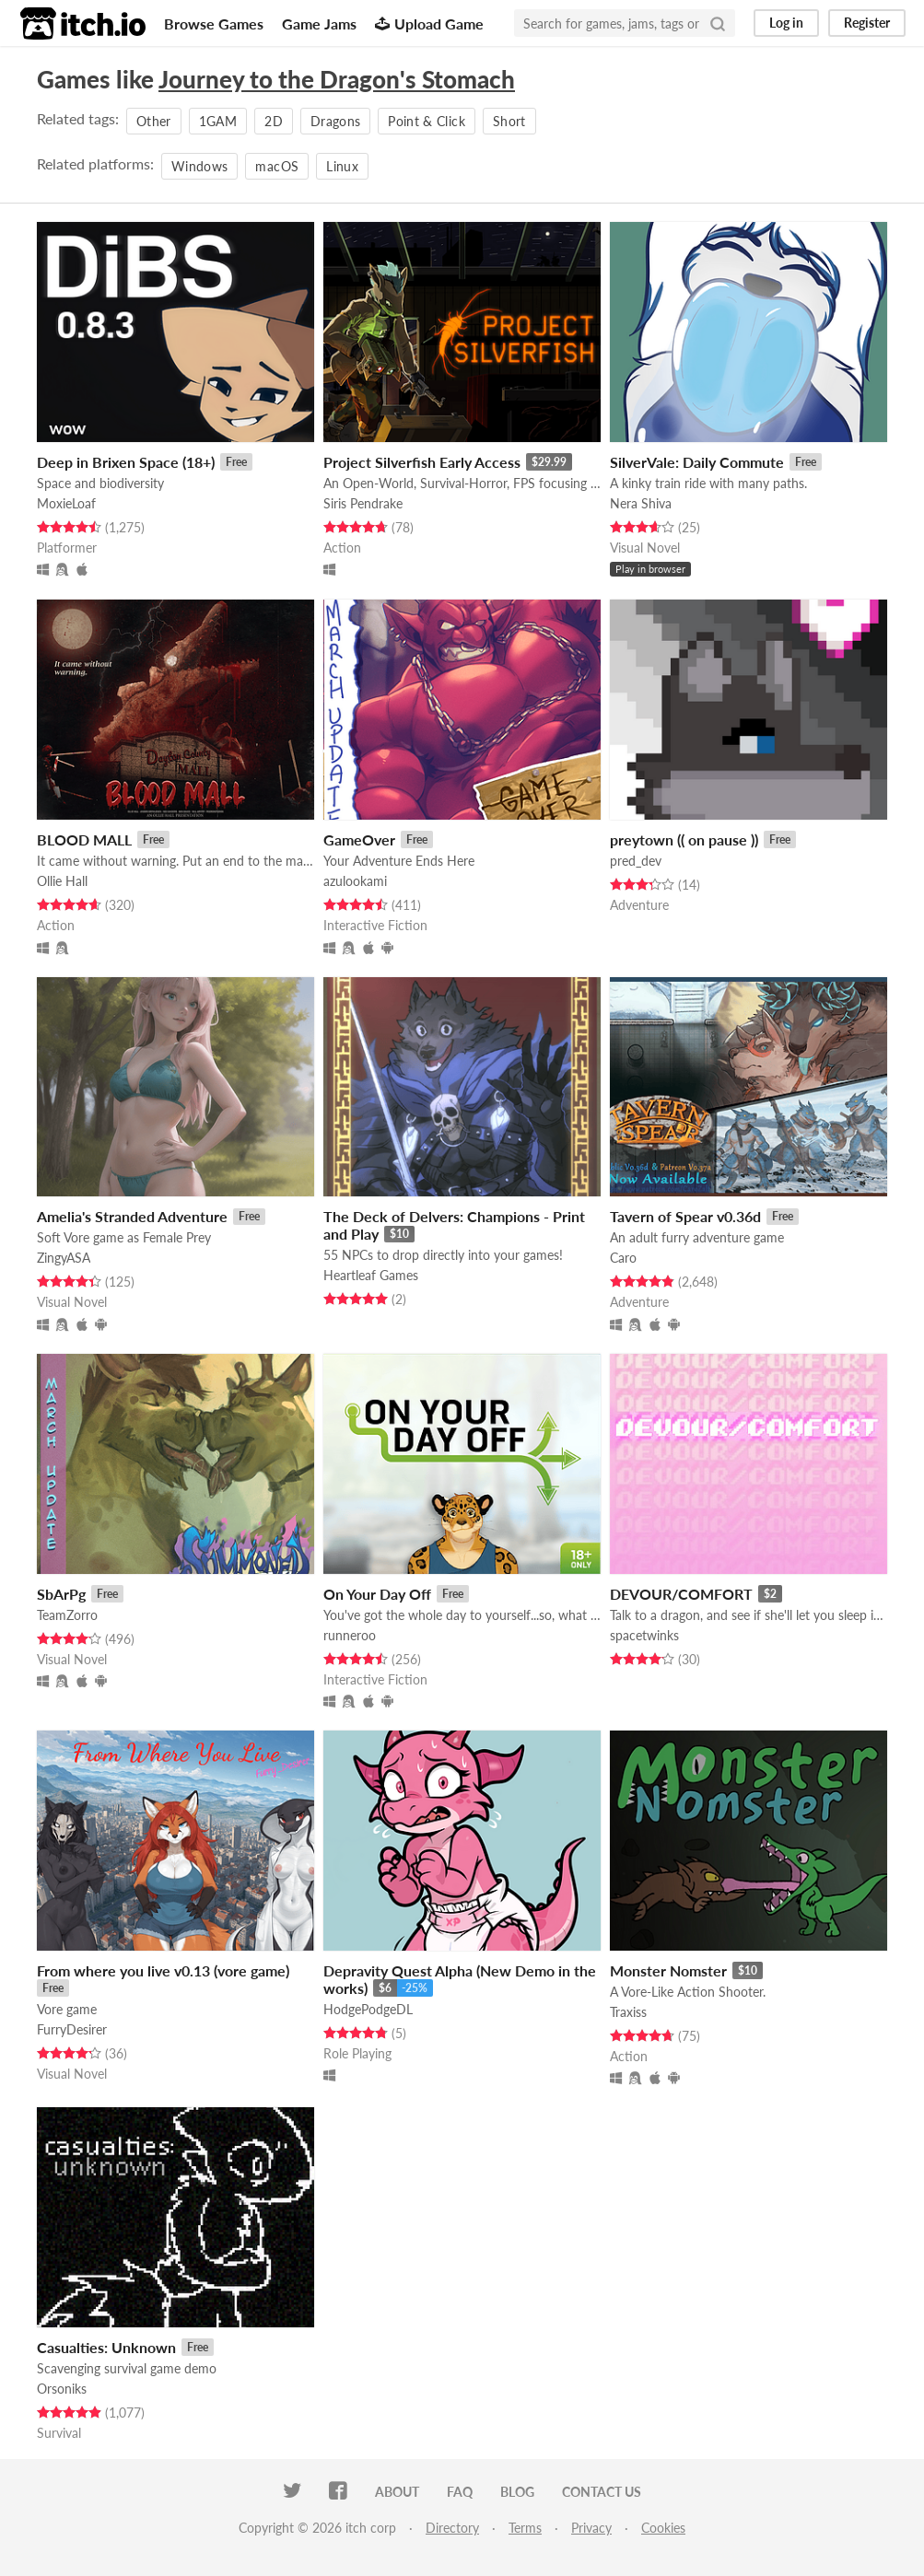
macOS (276, 166)
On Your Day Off (377, 1594)
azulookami (355, 881)
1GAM (218, 121)
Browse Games (213, 23)
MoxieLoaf (66, 503)
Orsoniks (62, 2388)
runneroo (349, 1635)
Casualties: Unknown (106, 2347)
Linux (342, 166)
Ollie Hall (62, 881)
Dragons (335, 121)
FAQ (460, 2492)
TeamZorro (67, 1615)
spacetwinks (644, 1635)
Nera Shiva (641, 503)
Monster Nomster (668, 1970)
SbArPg (61, 1594)
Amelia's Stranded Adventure (132, 1216)
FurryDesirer (72, 2029)
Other (153, 121)
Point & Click (426, 121)
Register (867, 22)
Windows (199, 166)
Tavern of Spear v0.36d (685, 1216)
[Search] (717, 23)
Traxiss (628, 2012)
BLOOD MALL (84, 839)
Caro (623, 1257)
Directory (452, 2527)
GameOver (359, 839)
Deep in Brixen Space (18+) (126, 462)
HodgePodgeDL (368, 2009)
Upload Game (429, 23)
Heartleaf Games (370, 1275)
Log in (786, 22)
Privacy (591, 2527)
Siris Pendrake (363, 503)
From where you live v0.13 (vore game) (163, 1970)
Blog (517, 2492)
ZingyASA (63, 1257)
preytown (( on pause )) (684, 839)
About (397, 2492)
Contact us (601, 2492)
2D (273, 121)
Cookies (663, 2527)
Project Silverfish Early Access (421, 462)
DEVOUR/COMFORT (681, 1594)
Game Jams (319, 23)
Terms (525, 2527)
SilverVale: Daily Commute (697, 462)
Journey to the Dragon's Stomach (336, 79)
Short (509, 121)
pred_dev (635, 860)
